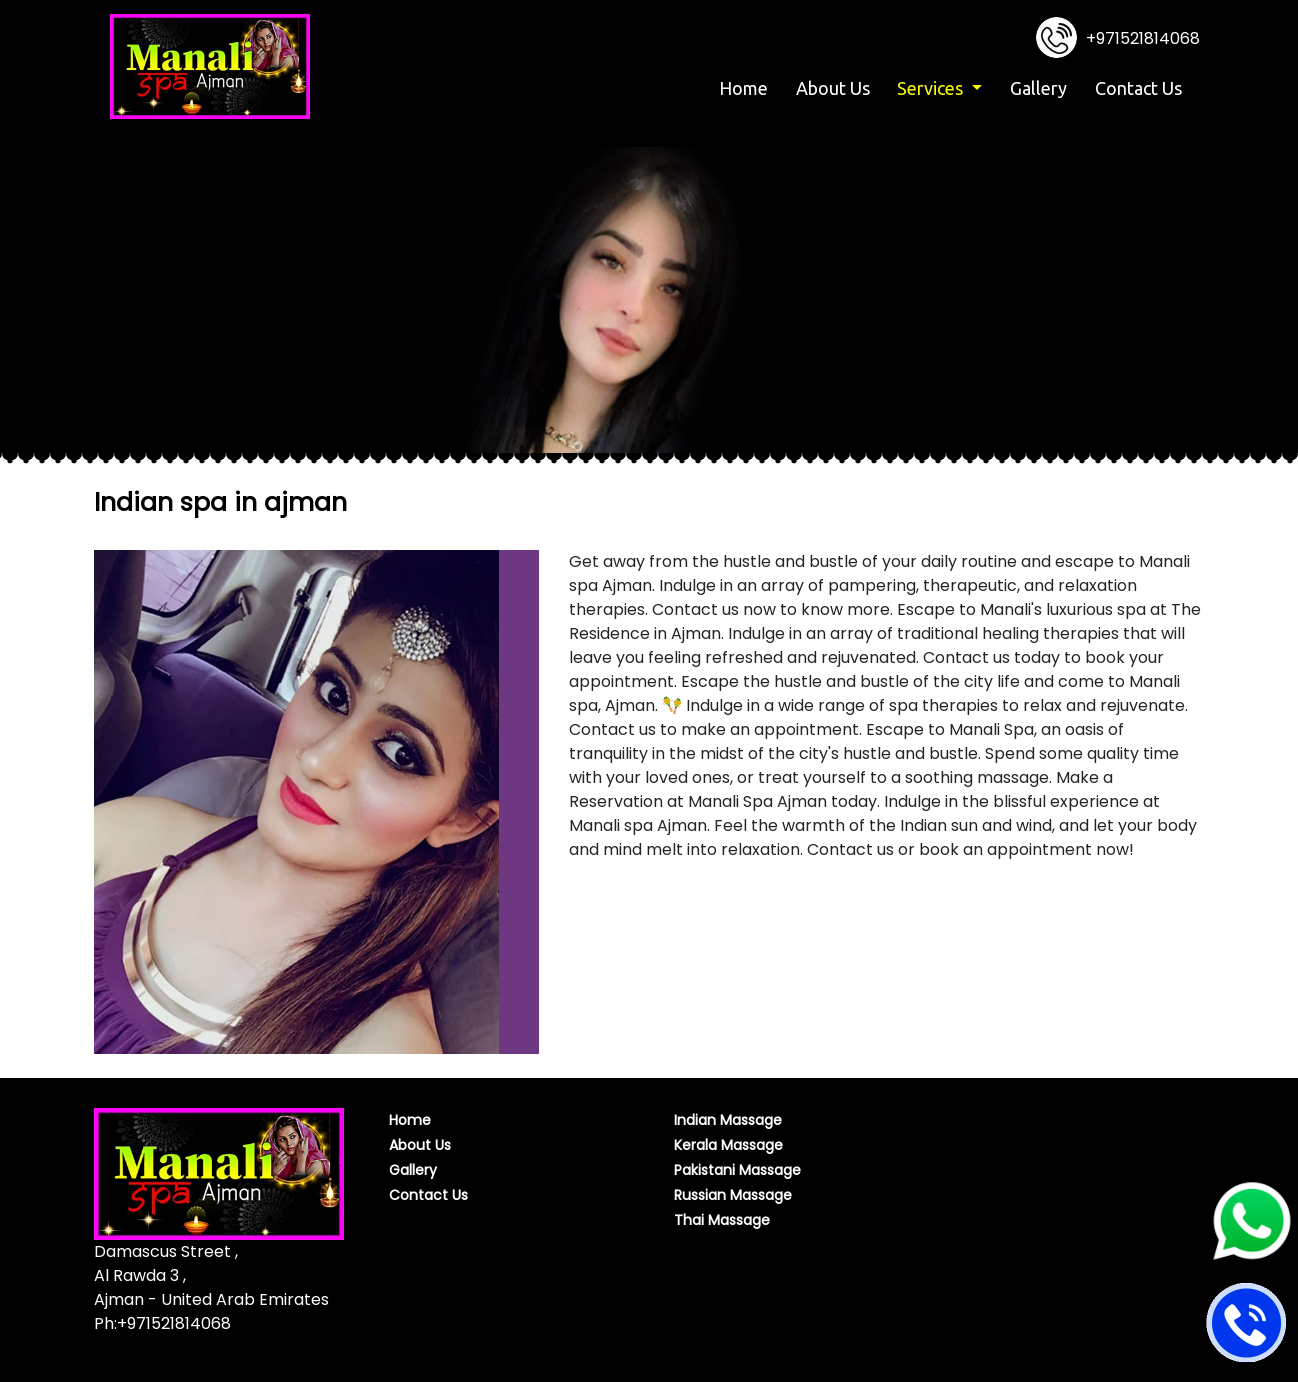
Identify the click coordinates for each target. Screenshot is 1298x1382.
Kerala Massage (728, 1145)
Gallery (1038, 88)
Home (746, 86)
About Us (833, 88)
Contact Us (1138, 88)
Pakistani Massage (737, 1170)
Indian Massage (728, 1120)
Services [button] (932, 88)
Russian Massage (733, 1195)
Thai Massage (722, 1220)
